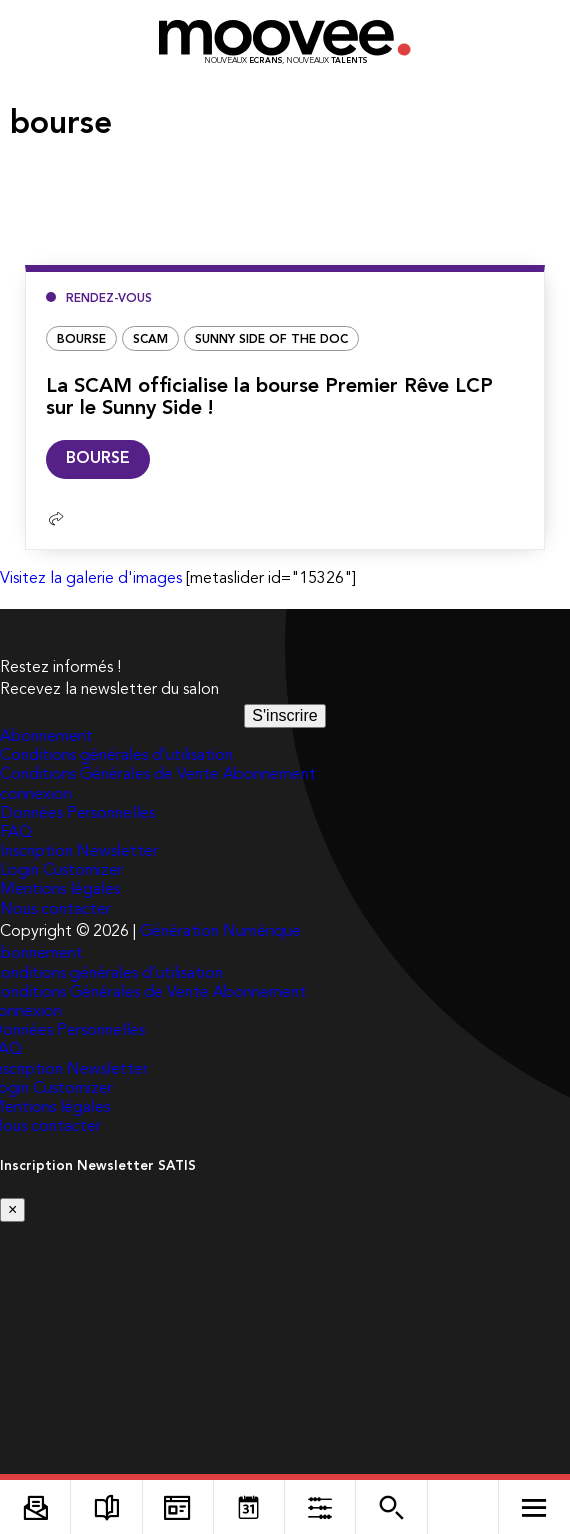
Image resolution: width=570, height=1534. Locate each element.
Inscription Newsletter (79, 852)
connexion (36, 795)
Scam (150, 340)
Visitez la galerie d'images (91, 579)
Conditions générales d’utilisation (116, 756)
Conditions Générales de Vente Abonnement (158, 775)
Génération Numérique (220, 932)
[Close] (12, 1210)
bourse (81, 340)
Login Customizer (61, 871)
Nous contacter (55, 910)
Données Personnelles (77, 814)
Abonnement (46, 737)
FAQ (16, 833)
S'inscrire (284, 715)
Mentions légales (60, 890)
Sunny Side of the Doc (271, 340)
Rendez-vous (109, 299)
